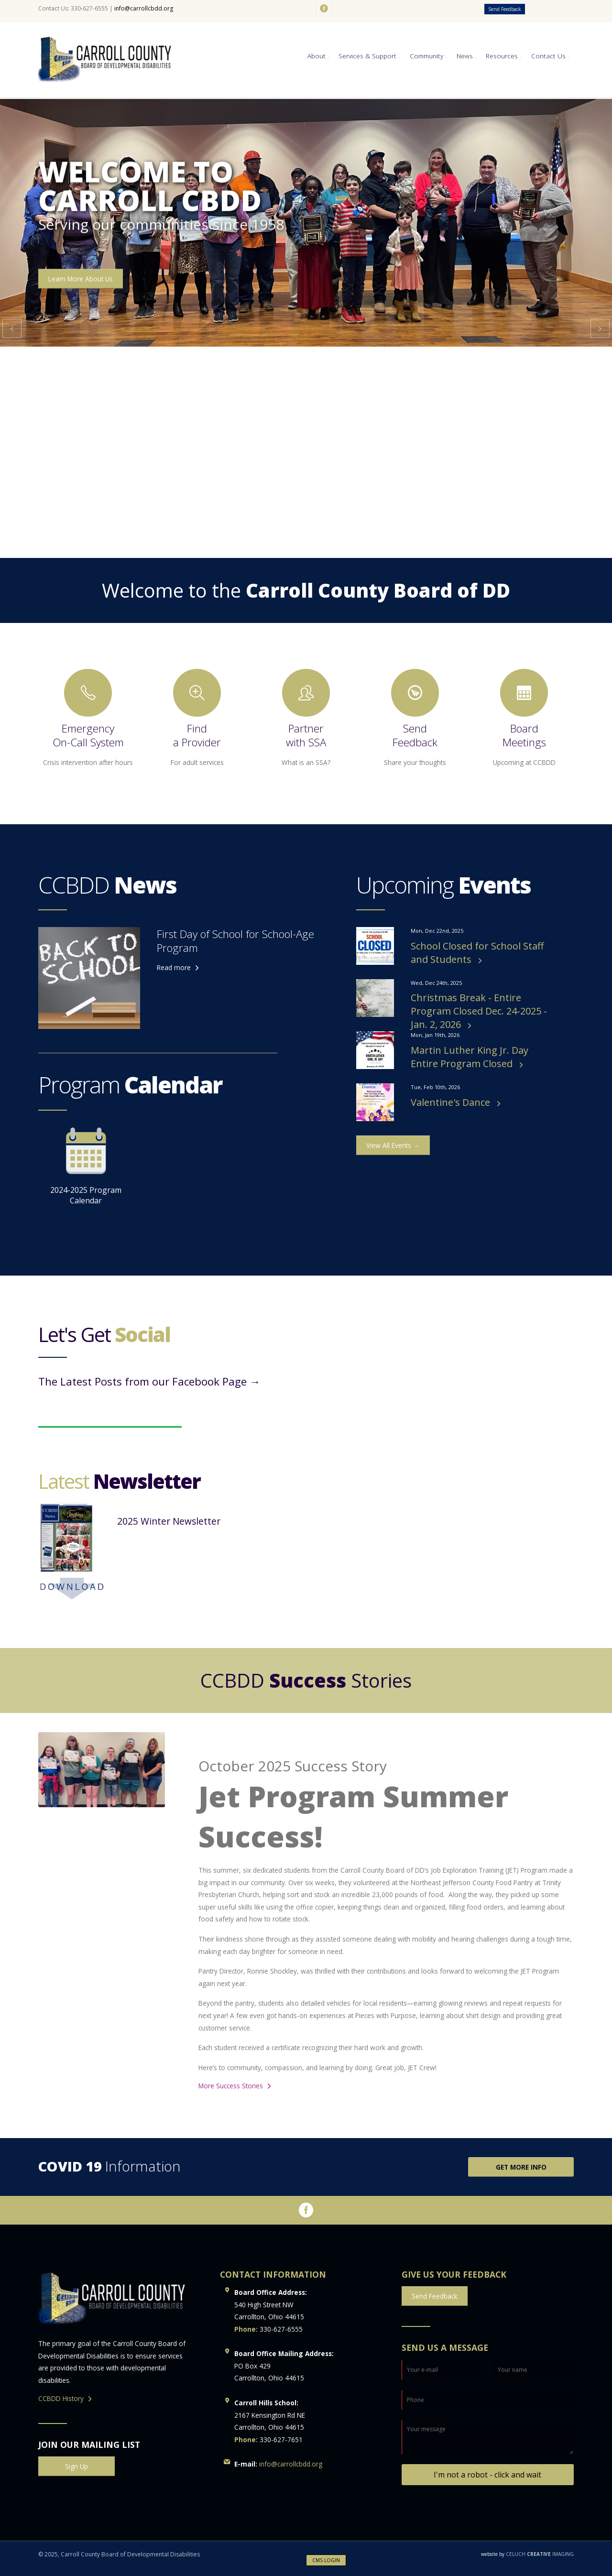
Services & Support (367, 55)
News (465, 55)
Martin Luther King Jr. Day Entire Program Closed (469, 1057)
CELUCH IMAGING (527, 2554)
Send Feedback (504, 9)
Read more (174, 967)
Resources (502, 55)
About (316, 55)
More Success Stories (230, 2085)
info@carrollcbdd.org (143, 8)
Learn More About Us (80, 279)
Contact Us (548, 55)
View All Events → (393, 1145)
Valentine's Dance (451, 1102)
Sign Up (76, 2466)
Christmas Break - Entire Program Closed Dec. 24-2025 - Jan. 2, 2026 (479, 1011)
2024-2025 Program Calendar (85, 1166)
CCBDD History (61, 2398)
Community (426, 55)
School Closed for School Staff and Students (477, 952)
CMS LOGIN (326, 2560)
